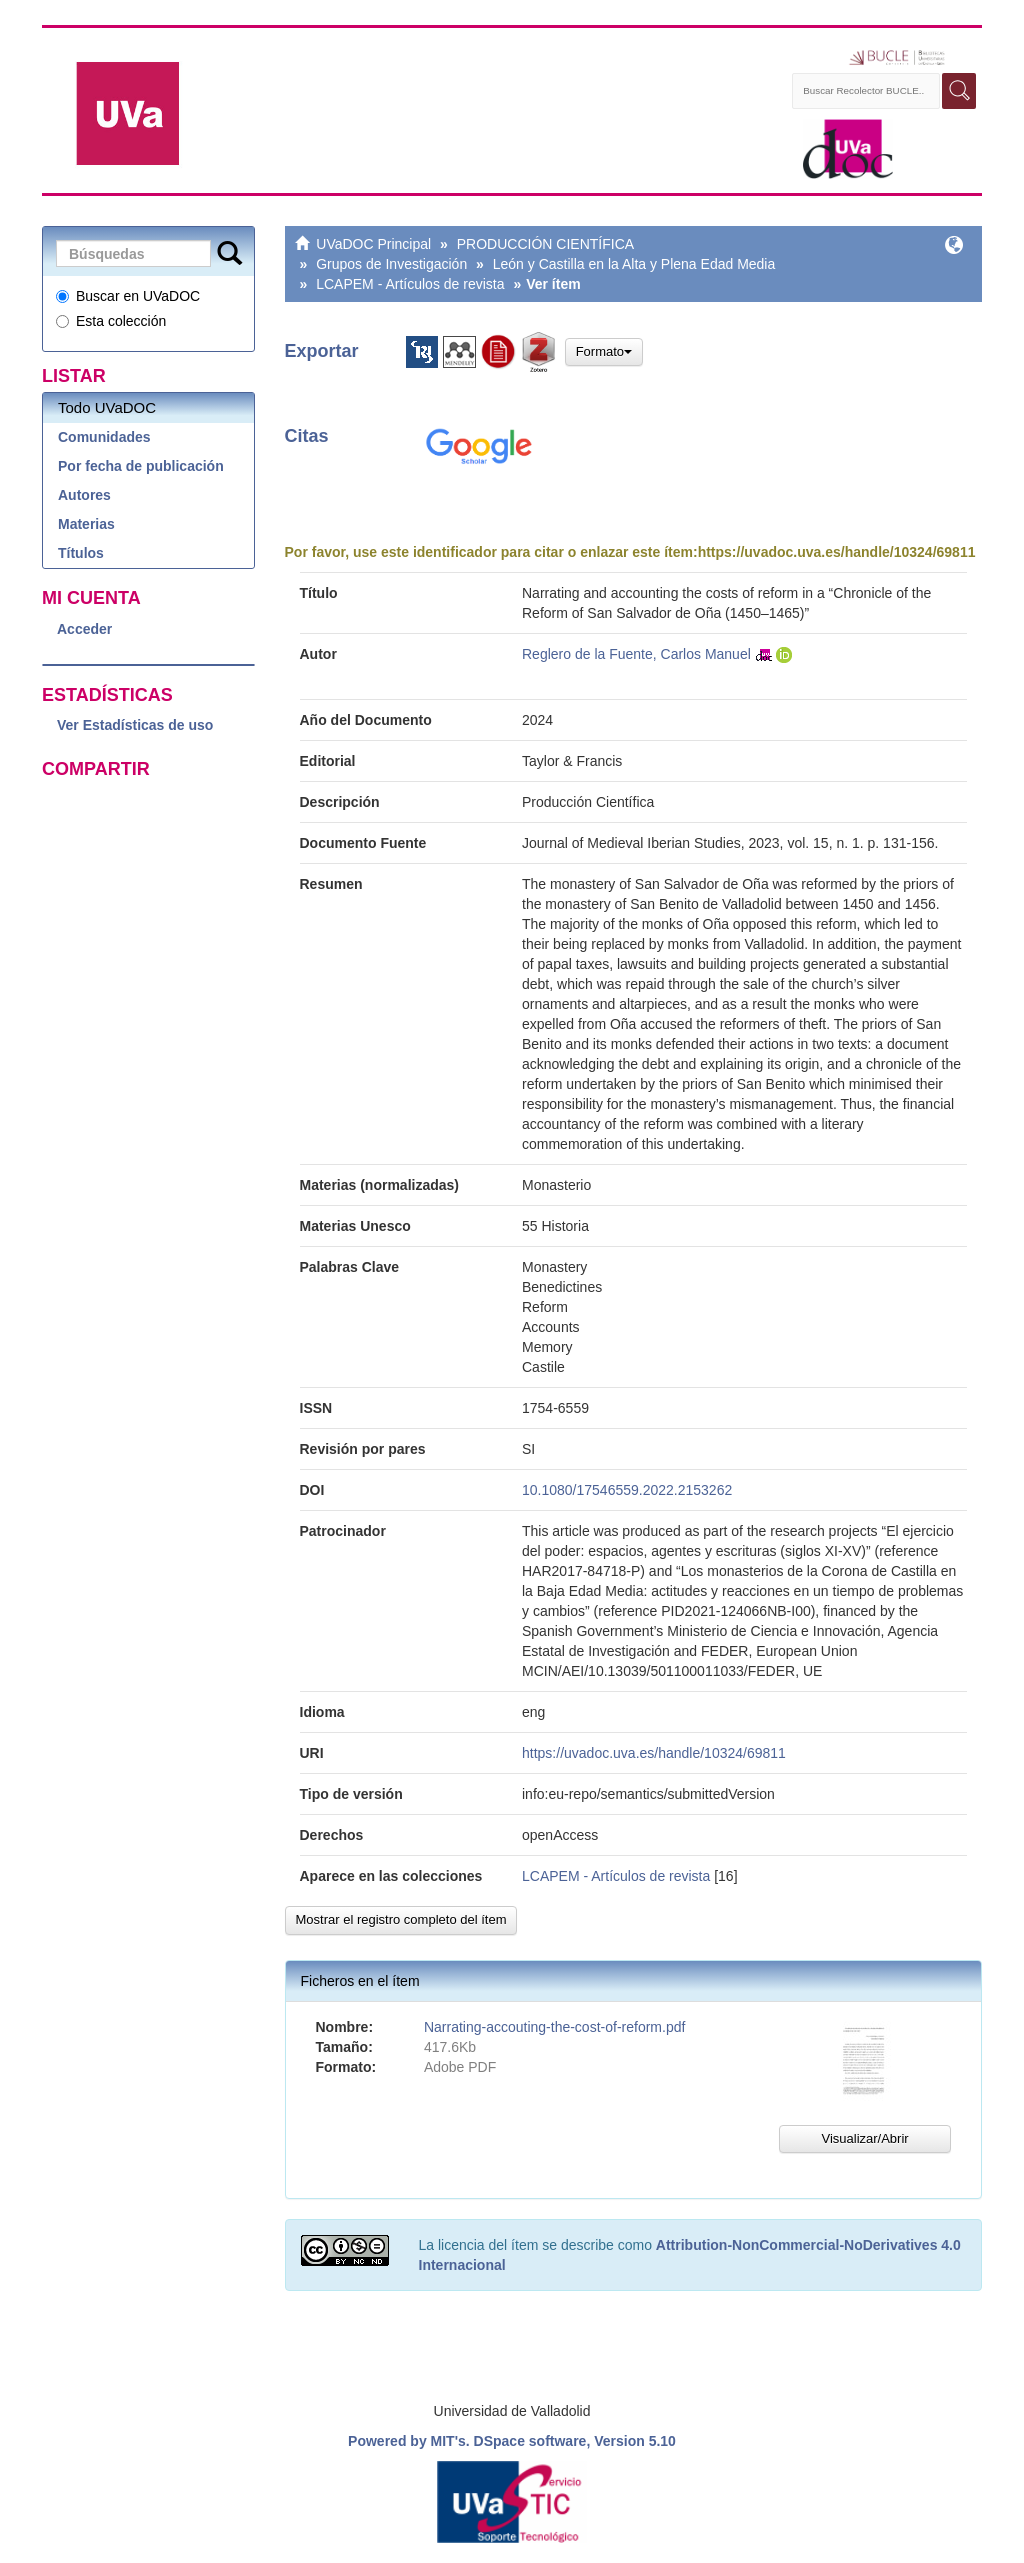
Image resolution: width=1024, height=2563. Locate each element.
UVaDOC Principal (373, 244)
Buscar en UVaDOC (128, 296)
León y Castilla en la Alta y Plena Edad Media (634, 264)
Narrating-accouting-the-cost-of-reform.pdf (554, 2027)
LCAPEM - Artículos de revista (410, 284)
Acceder (84, 629)
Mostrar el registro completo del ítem (401, 1919)
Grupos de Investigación (391, 264)
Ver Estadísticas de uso (135, 725)
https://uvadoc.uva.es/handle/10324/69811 (837, 552)
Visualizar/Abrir (864, 2138)
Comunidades (104, 437)
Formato (604, 351)
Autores (84, 495)
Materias (86, 524)
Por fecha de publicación (141, 466)
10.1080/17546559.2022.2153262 (627, 1490)
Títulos (81, 553)
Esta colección (111, 321)
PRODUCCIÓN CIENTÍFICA (545, 244)
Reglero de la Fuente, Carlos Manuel (636, 654)
